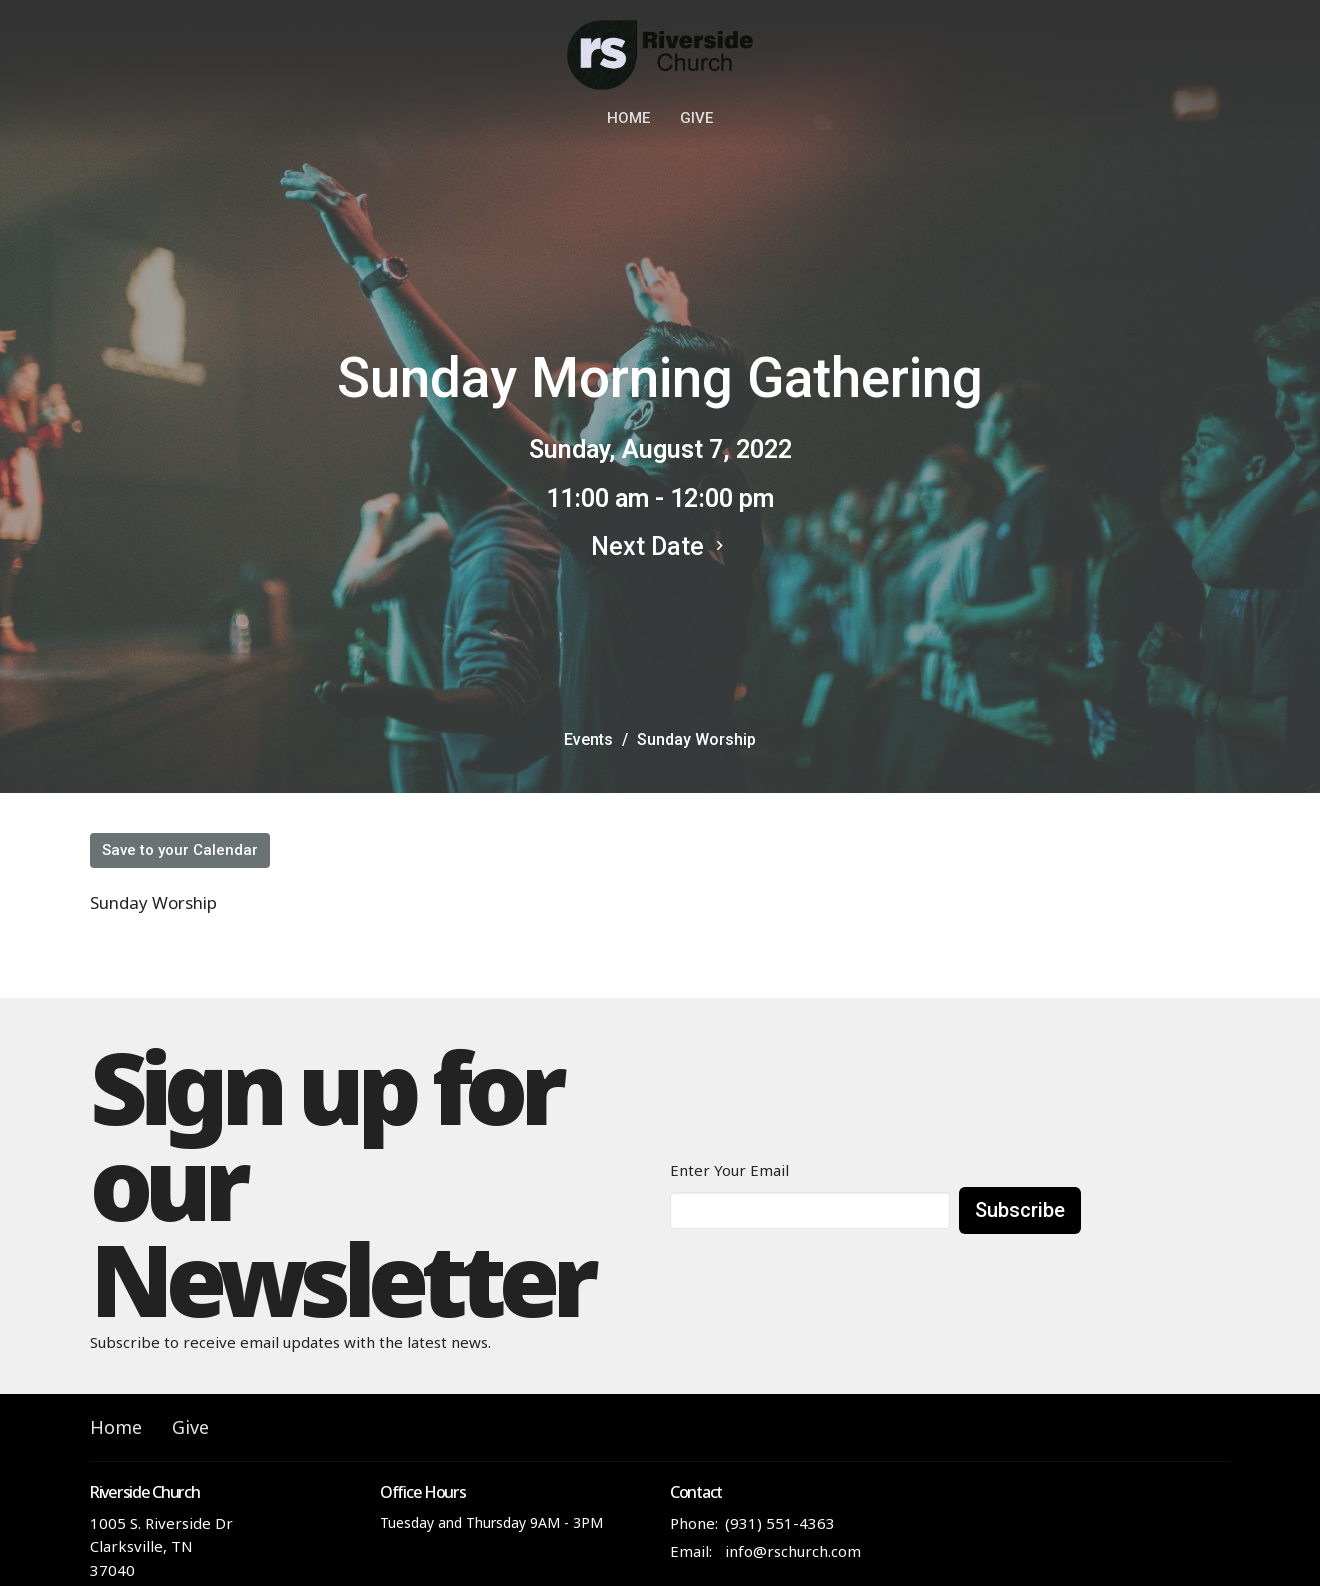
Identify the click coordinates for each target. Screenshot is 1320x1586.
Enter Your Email (729, 1170)
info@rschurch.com (793, 1551)
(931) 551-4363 (780, 1523)
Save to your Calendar (180, 850)
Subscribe (1020, 1210)
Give (696, 118)
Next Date (660, 546)
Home (628, 118)
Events (588, 739)
